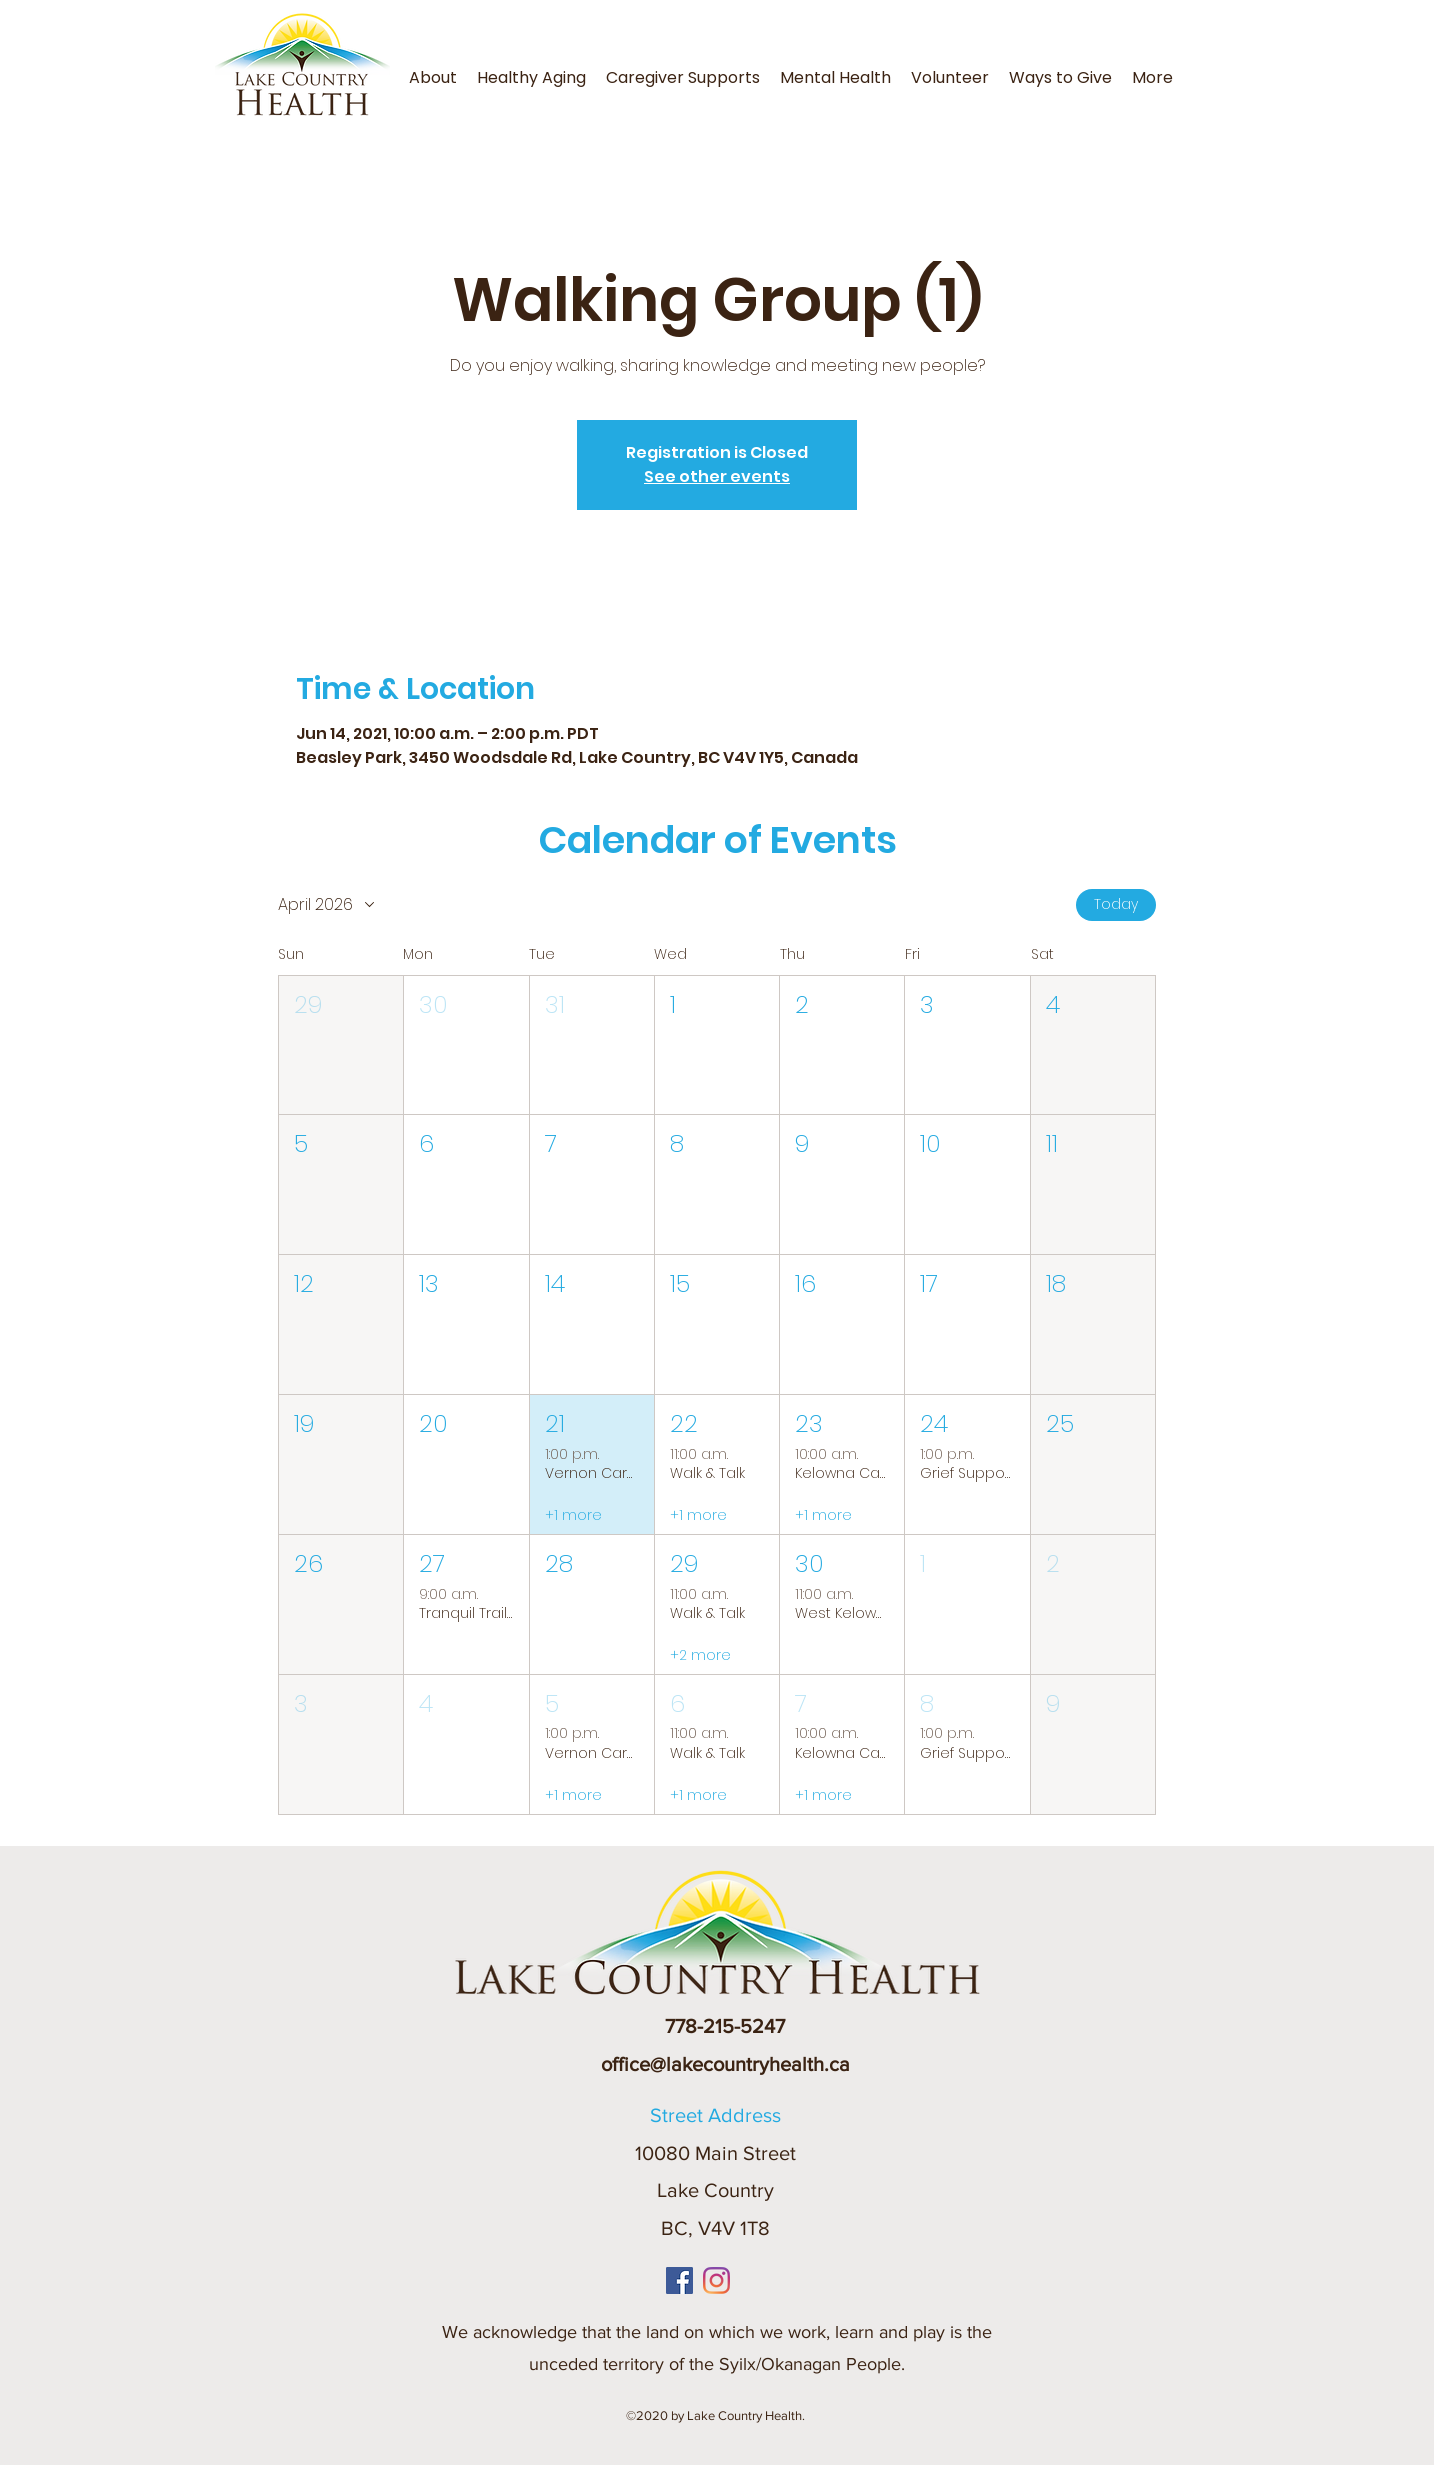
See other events (717, 476)
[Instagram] (716, 2280)
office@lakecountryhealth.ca (725, 2064)
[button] (1189, 65)
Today (1116, 904)
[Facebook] (679, 2280)
